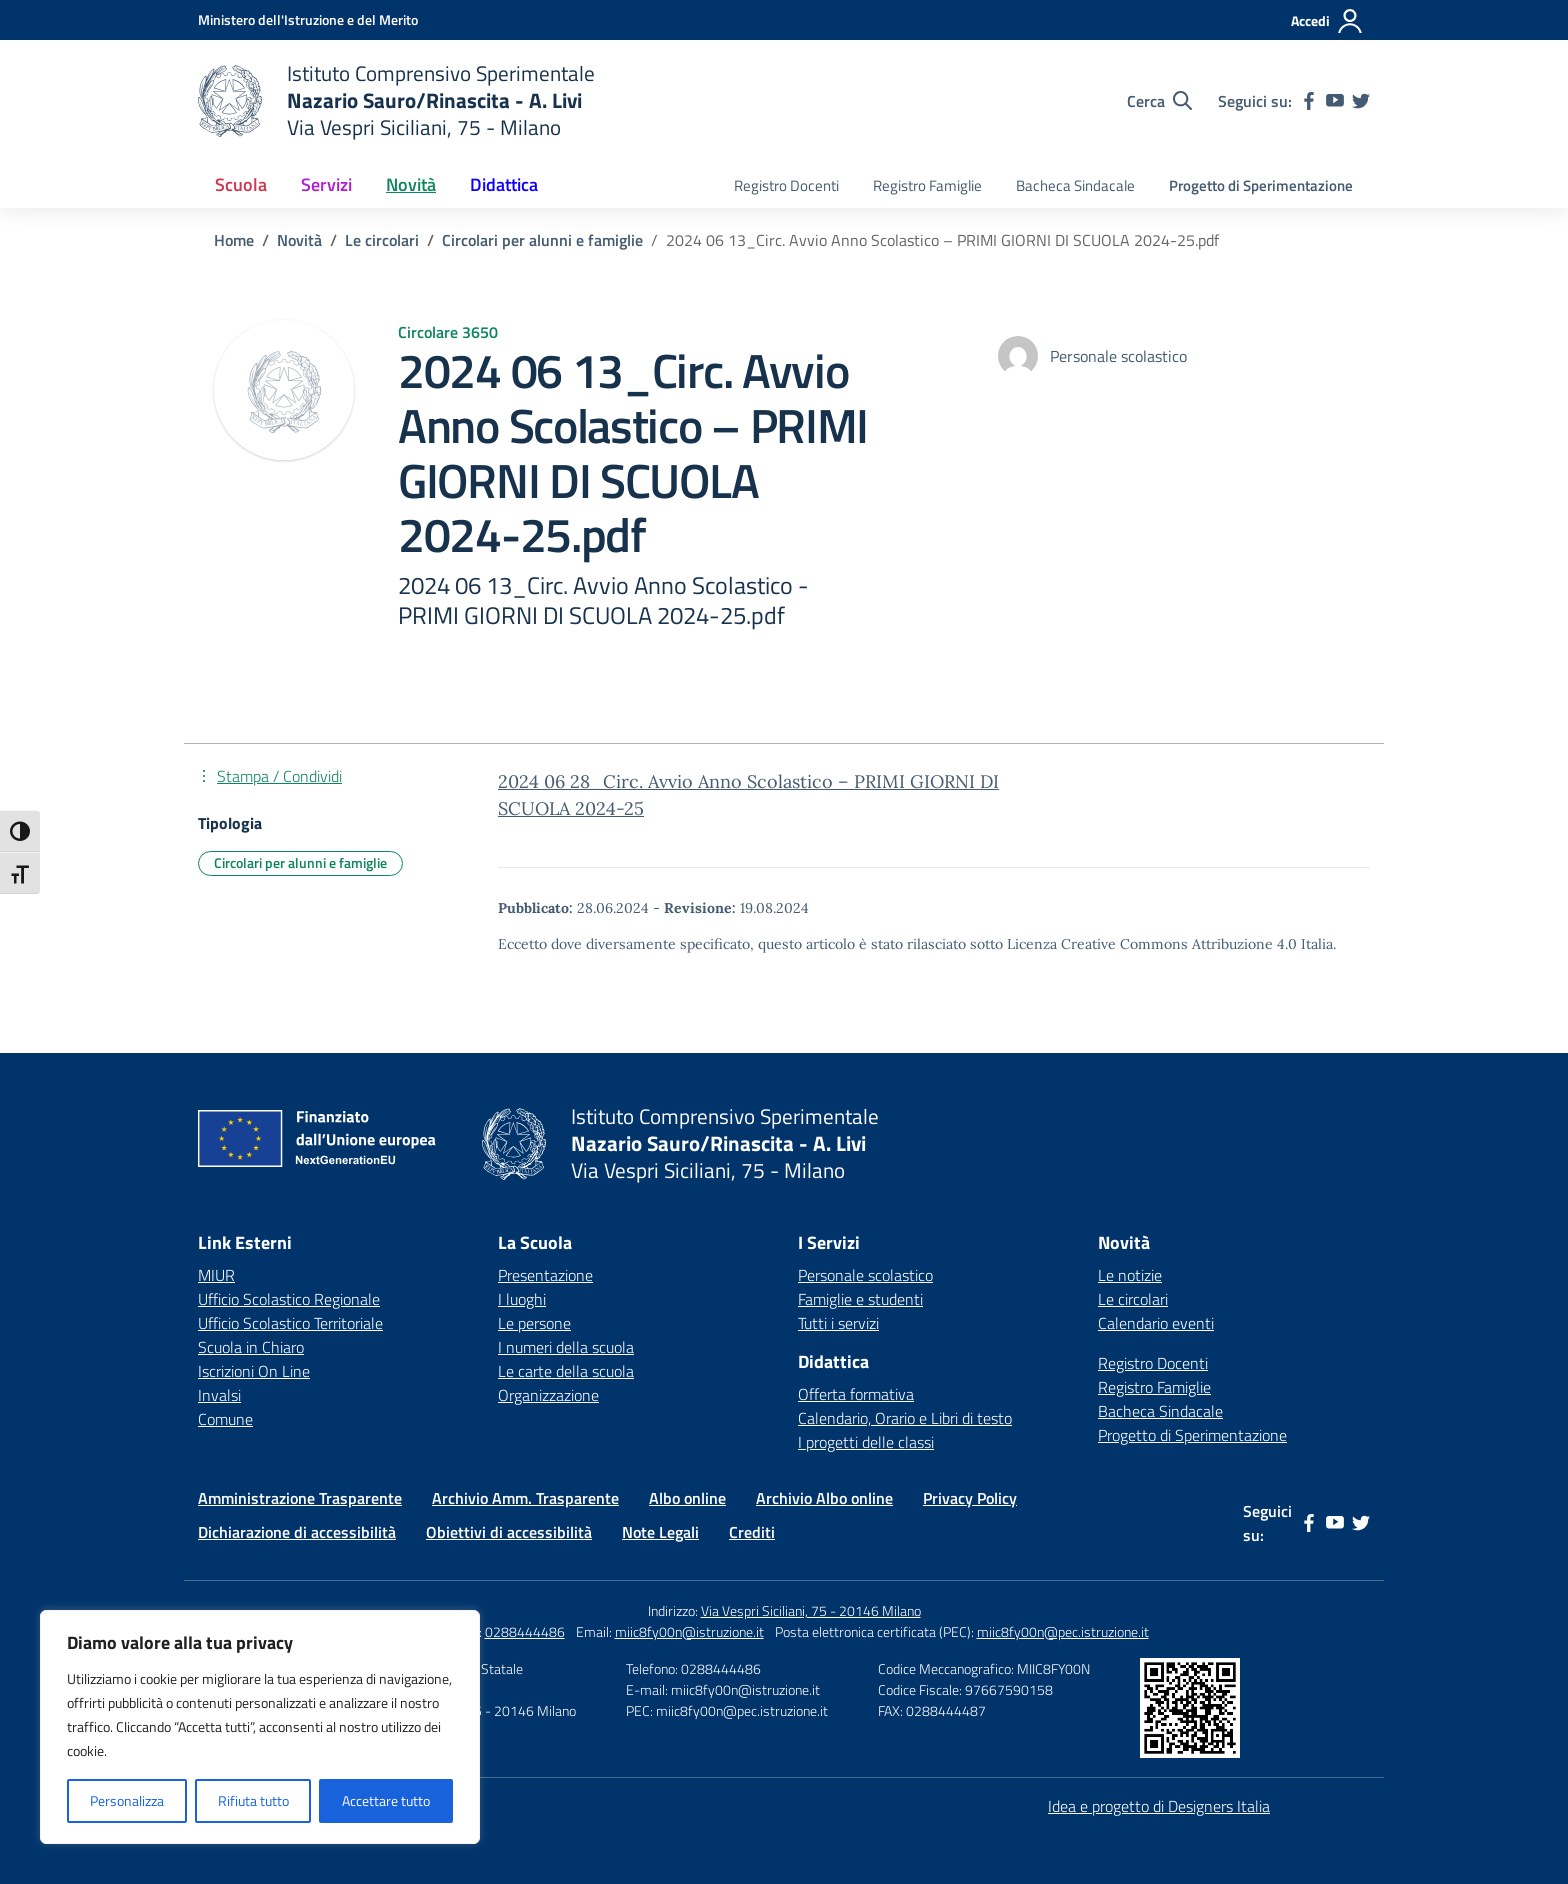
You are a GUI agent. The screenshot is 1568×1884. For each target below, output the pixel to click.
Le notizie (1130, 1275)
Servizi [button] (326, 184)
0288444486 (525, 1631)
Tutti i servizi (838, 1323)
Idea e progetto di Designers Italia (1159, 1806)
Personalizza (127, 1800)
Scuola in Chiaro (251, 1347)
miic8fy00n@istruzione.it (689, 1631)
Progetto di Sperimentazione (1261, 185)
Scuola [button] (241, 184)
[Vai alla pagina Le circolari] (382, 240)
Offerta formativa (856, 1394)
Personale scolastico (865, 1275)
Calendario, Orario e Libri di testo (905, 1418)
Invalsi (219, 1395)
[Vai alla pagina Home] (234, 240)
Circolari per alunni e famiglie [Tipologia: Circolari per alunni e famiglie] (300, 862)
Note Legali (660, 1532)
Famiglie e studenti (860, 1299)
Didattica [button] (504, 184)
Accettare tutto (386, 1800)
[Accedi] (1327, 21)
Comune (225, 1419)
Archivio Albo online (824, 1498)
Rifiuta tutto (253, 1800)
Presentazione (545, 1275)
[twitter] (1361, 101)
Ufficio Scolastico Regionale (289, 1299)
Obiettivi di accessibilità (509, 1532)
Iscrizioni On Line (254, 1371)
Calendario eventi (1156, 1323)
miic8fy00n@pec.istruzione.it (1063, 1631)
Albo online (687, 1498)
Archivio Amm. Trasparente (525, 1498)
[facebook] (1309, 101)
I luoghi (522, 1299)
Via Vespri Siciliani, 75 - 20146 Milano (811, 1610)
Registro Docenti (786, 185)
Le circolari (1133, 1299)
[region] (260, 1727)
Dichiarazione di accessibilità (297, 1532)
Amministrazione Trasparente (300, 1498)
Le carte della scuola (566, 1371)
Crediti (752, 1532)
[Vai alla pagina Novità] (299, 240)
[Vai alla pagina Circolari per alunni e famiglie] (542, 240)
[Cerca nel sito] (1159, 101)
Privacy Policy (970, 1498)
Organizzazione (548, 1395)
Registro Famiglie (927, 185)
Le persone (534, 1323)
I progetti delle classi (866, 1442)
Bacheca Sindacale (1075, 185)
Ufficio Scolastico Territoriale (290, 1323)
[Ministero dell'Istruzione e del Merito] (308, 19)
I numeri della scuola (566, 1347)
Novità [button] (411, 184)
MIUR (216, 1275)
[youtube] (1335, 101)
